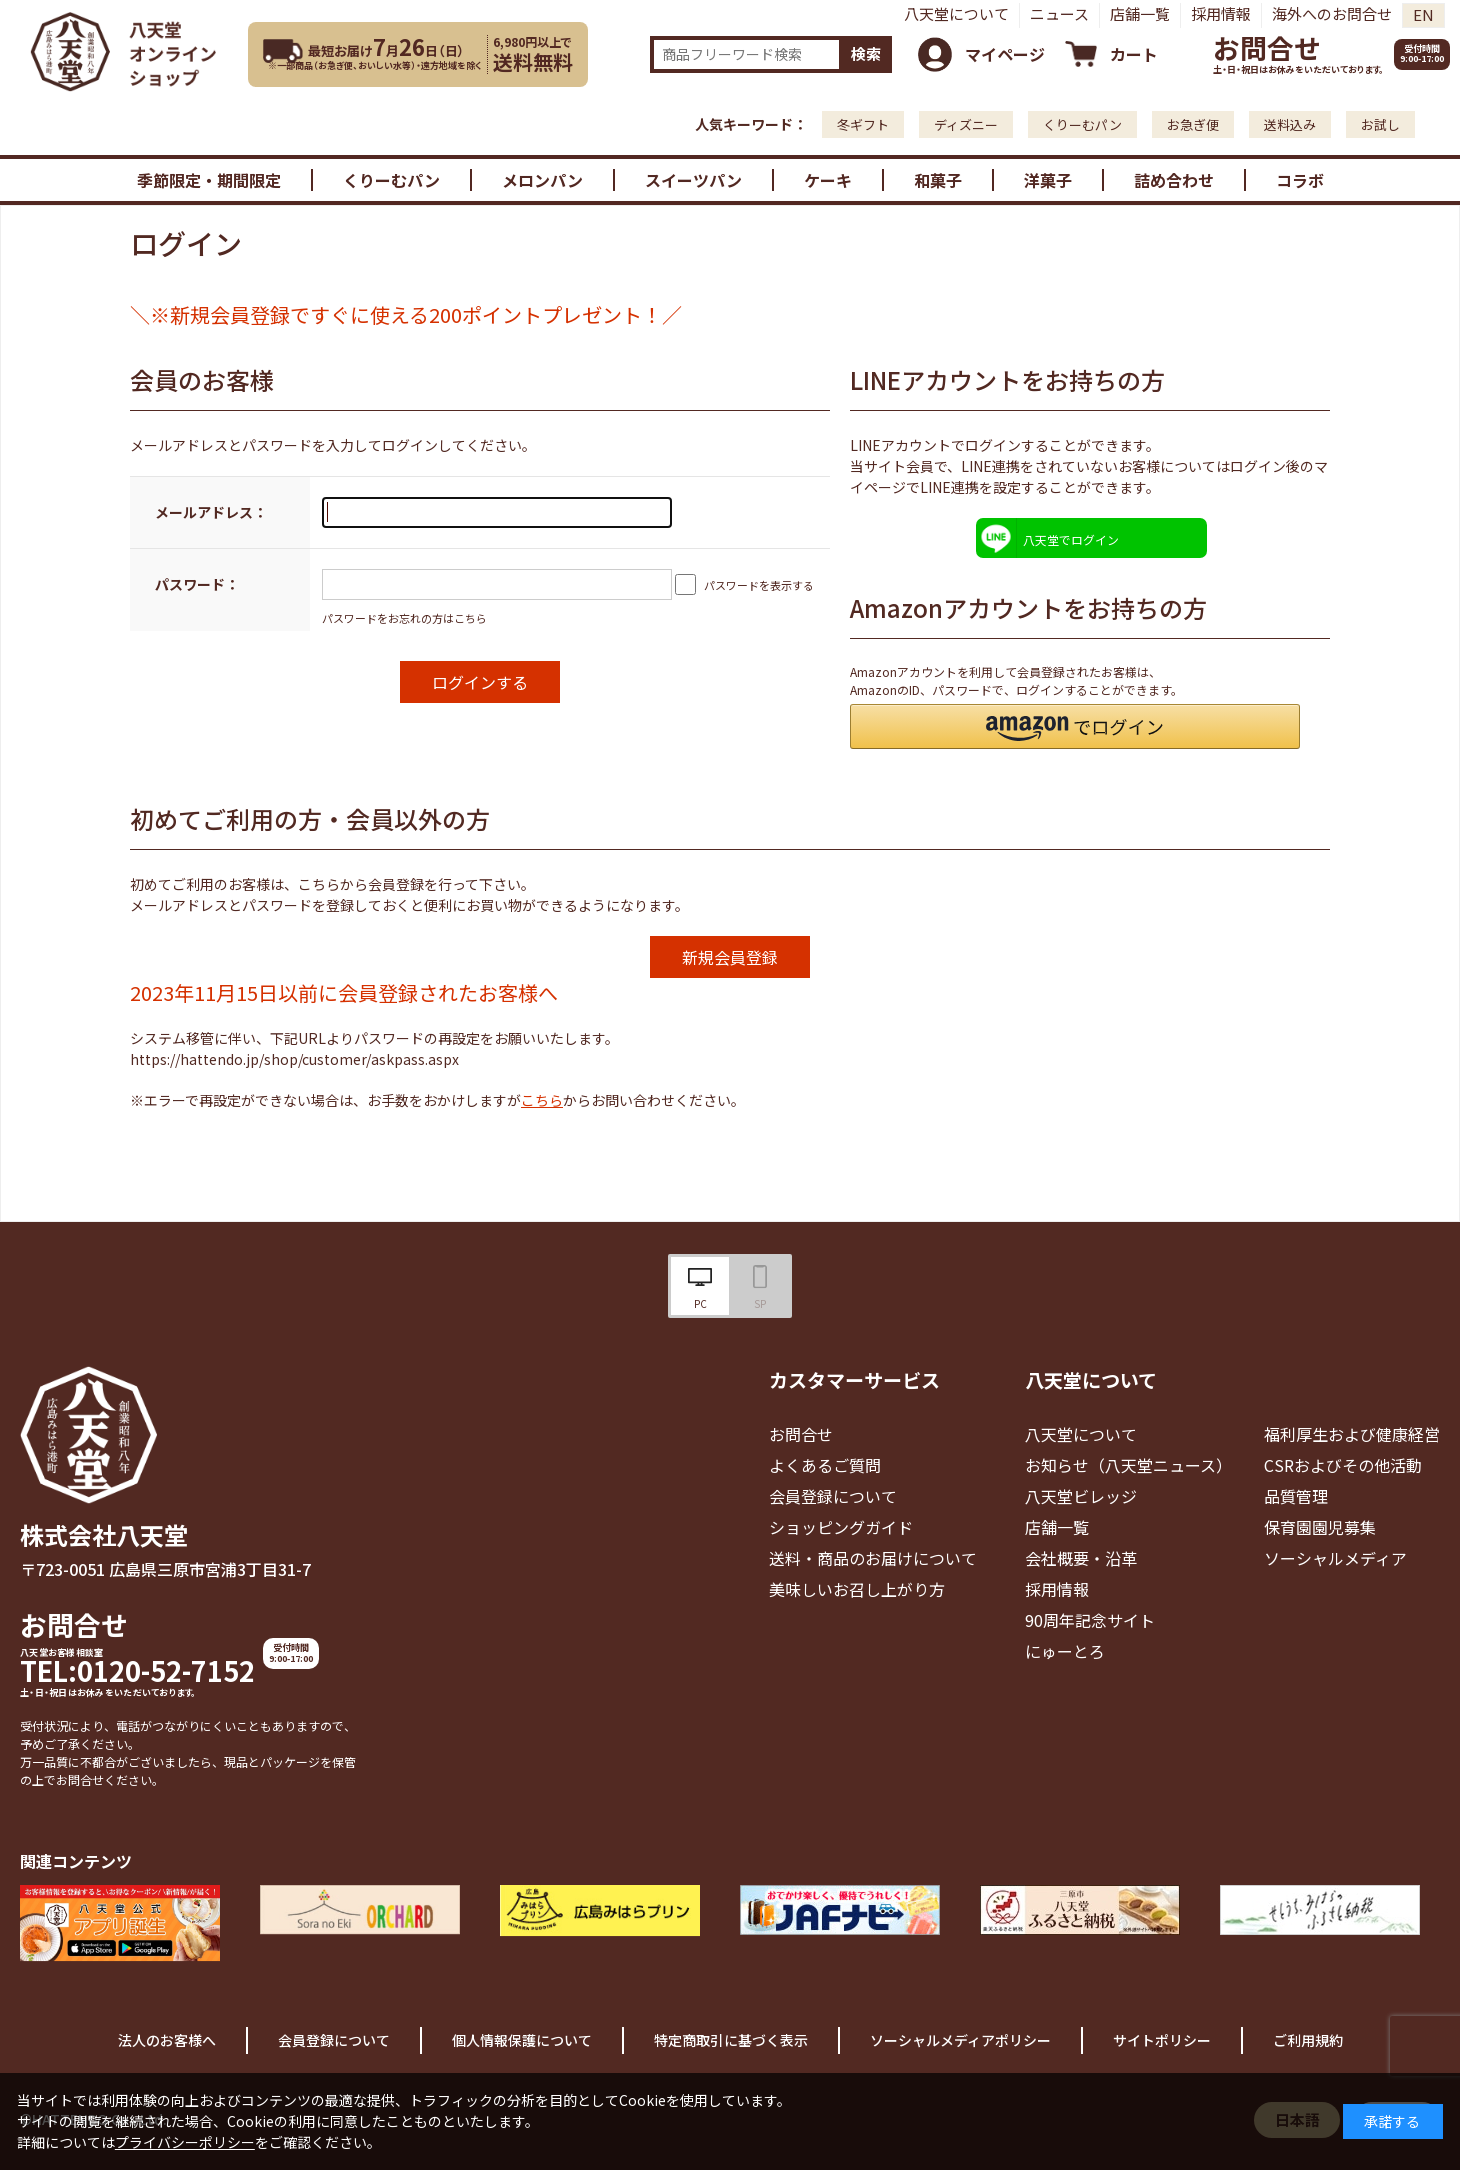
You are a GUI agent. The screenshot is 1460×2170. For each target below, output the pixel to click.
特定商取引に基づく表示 (731, 2040)
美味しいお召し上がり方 (857, 1589)
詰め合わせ (1174, 180)
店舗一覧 (1140, 13)
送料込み (1290, 124)
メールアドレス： (211, 512)
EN (1423, 14)
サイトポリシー (1162, 2040)
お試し (1380, 124)
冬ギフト (863, 124)
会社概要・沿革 (1081, 1558)
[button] (1075, 726)
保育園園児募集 (1320, 1527)
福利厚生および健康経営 (1352, 1434)
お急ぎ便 (1193, 124)
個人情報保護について (522, 2040)
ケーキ (828, 180)
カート (1134, 54)
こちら (542, 1100)
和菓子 (938, 180)
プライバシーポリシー (185, 2142)
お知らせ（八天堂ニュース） (1128, 1465)
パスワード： (197, 584)
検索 (866, 53)
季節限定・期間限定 (209, 180)
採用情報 (1221, 13)
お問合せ (1267, 47)
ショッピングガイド (841, 1527)
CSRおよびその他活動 (1343, 1465)
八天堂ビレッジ (1081, 1496)
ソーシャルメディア (1335, 1558)
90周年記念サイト (1090, 1620)
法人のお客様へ (167, 2040)
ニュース (1059, 13)
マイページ (1005, 54)
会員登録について (833, 1496)
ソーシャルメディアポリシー (960, 2040)
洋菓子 (1048, 180)
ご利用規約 (1308, 2040)
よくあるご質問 (825, 1465)
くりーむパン (1082, 124)
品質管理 (1296, 1496)
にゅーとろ (1065, 1651)
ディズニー (966, 124)
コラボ (1300, 180)
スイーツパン (693, 180)
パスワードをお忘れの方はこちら (404, 618)
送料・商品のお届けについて (873, 1558)
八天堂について (956, 13)
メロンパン (542, 180)
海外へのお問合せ (1332, 13)
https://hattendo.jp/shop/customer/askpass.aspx (294, 1059)
